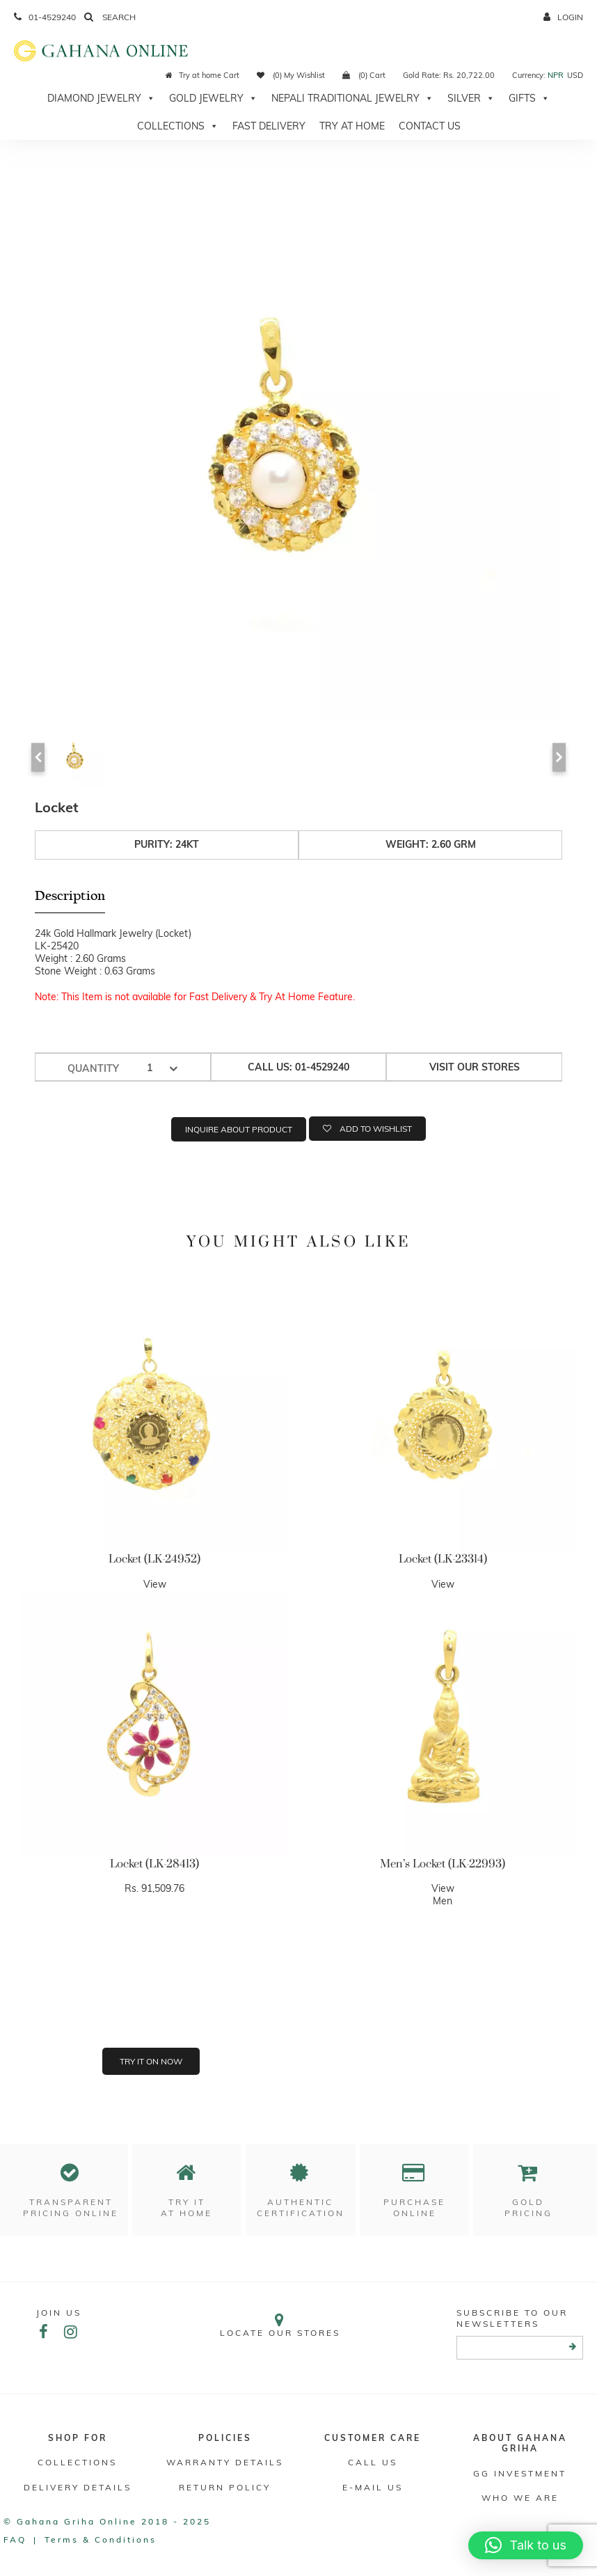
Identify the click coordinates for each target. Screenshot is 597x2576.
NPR (556, 75)
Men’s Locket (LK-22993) (442, 1864)
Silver (471, 98)
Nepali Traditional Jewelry (352, 98)
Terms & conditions (101, 2539)
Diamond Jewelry (101, 98)
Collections (177, 126)
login (563, 17)
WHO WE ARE (520, 2497)
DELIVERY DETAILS (78, 2487)
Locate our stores (280, 2325)
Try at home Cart (202, 75)
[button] (525, 2545)
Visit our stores (474, 1067)
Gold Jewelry (213, 98)
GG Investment (519, 2473)
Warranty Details (224, 2462)
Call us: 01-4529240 (298, 1067)
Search (110, 17)
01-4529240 (45, 17)
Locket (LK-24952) (154, 1559)
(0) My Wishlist (291, 75)
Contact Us (430, 126)
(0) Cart (363, 75)
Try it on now (151, 2061)
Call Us (372, 2462)
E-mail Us (372, 2487)
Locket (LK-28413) (154, 1864)
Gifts (529, 98)
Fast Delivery (268, 126)
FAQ (14, 2539)
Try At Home (352, 126)
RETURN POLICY (225, 2487)
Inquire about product (238, 1129)
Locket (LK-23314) (443, 1559)
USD (575, 75)
